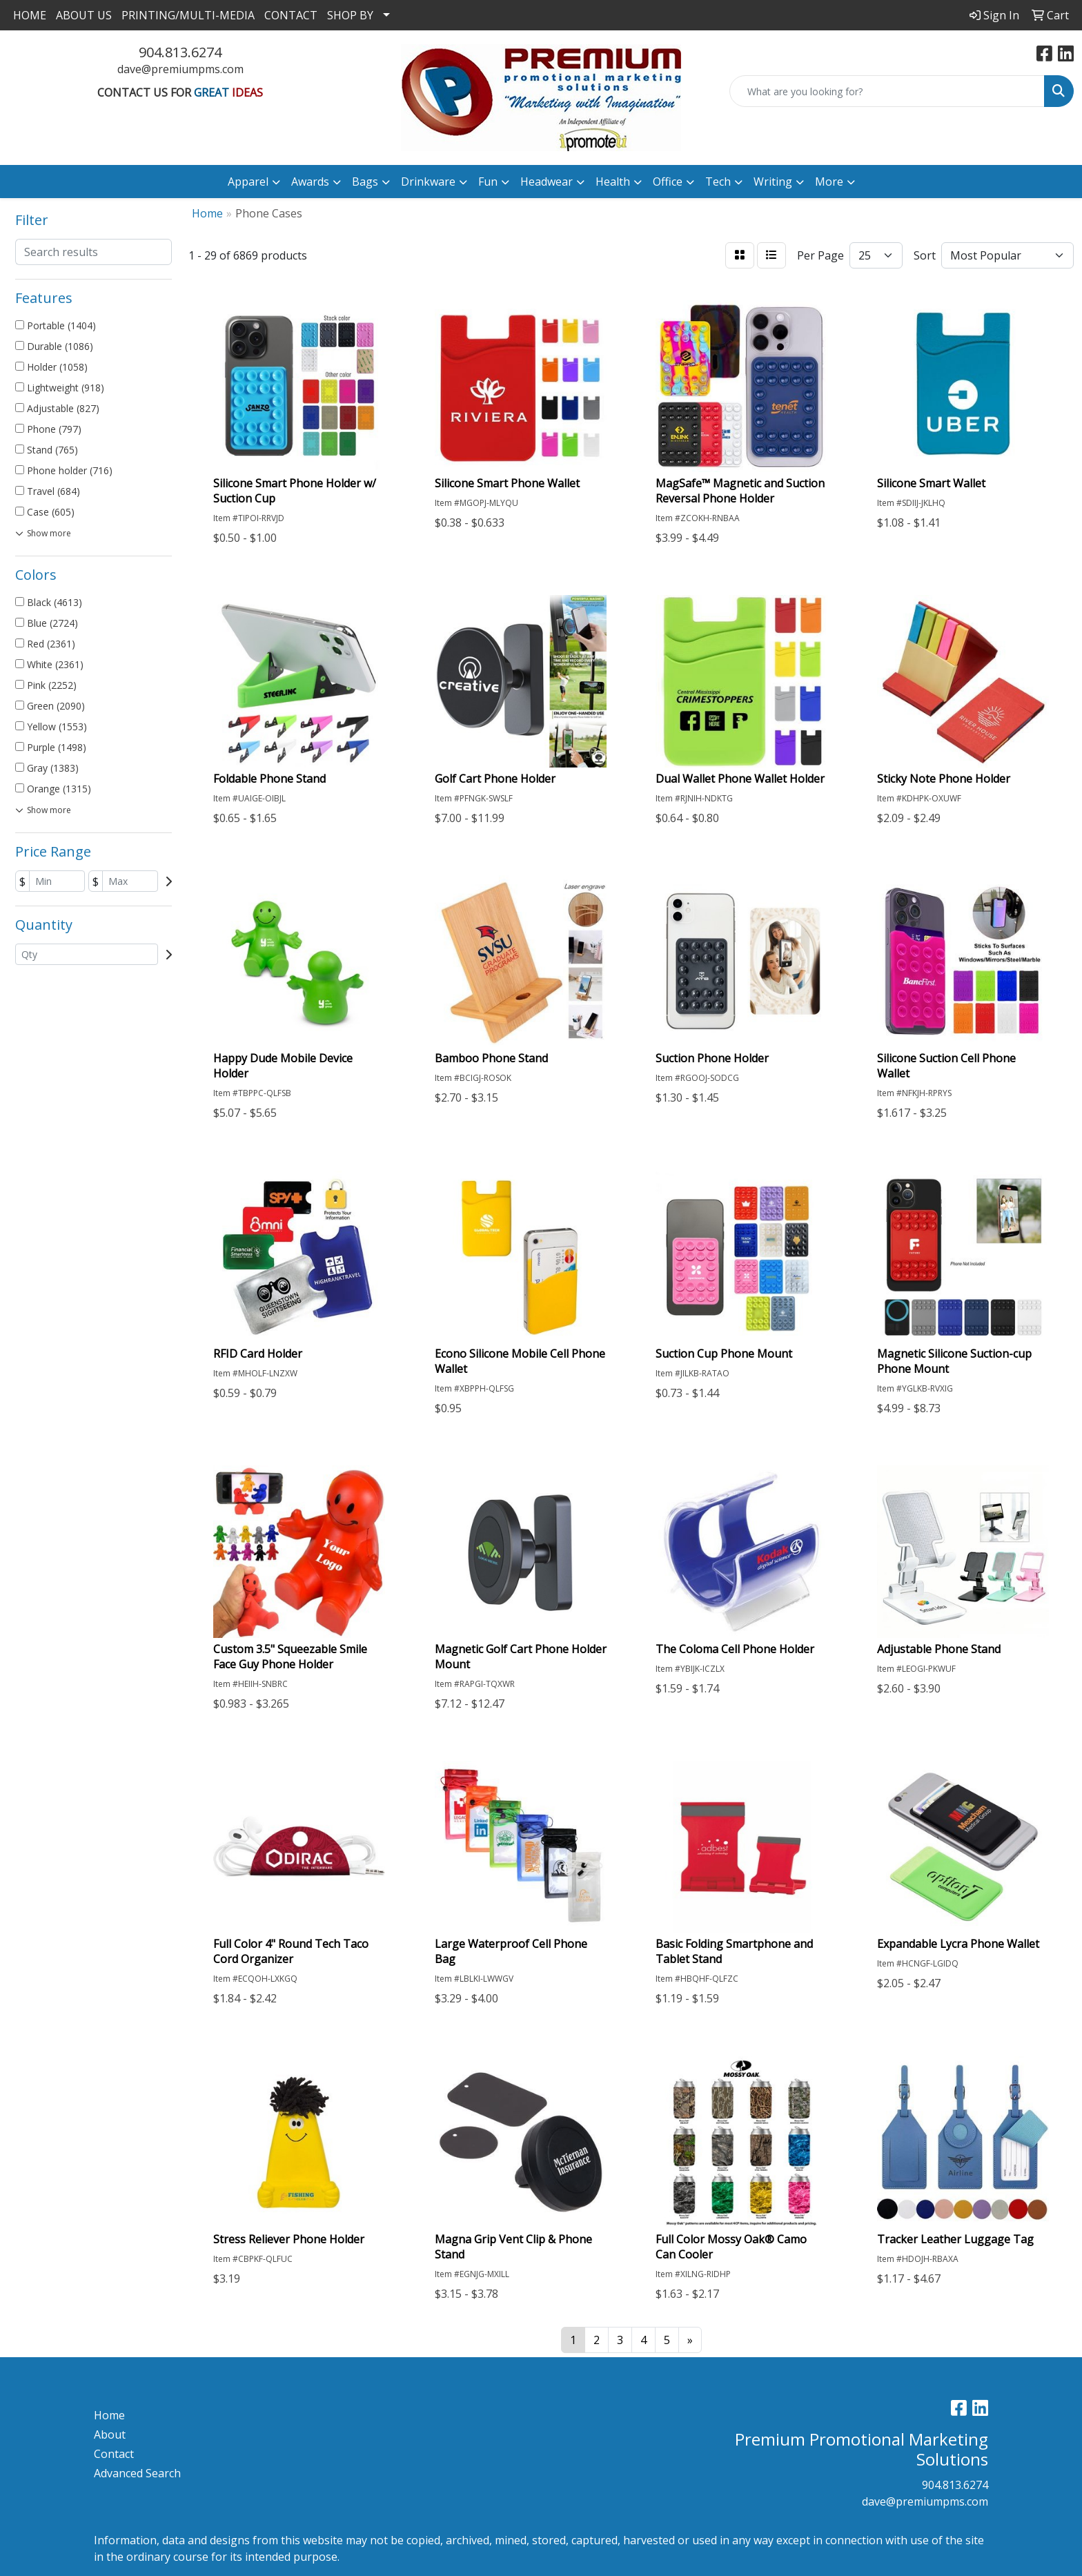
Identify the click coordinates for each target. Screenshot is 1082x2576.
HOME (29, 15)
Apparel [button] (248, 181)
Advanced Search (137, 2473)
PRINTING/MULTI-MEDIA (188, 15)
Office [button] (667, 181)
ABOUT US (84, 15)
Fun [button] (488, 181)
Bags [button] (365, 181)
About (110, 2434)
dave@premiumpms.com (180, 69)
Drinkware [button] (428, 181)
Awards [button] (310, 181)
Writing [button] (773, 181)
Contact (114, 2453)
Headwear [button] (546, 181)
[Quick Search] (887, 91)
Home (109, 2415)
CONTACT (290, 15)
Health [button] (613, 181)
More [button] (829, 181)
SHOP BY (350, 15)
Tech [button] (718, 181)
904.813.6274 (180, 52)
